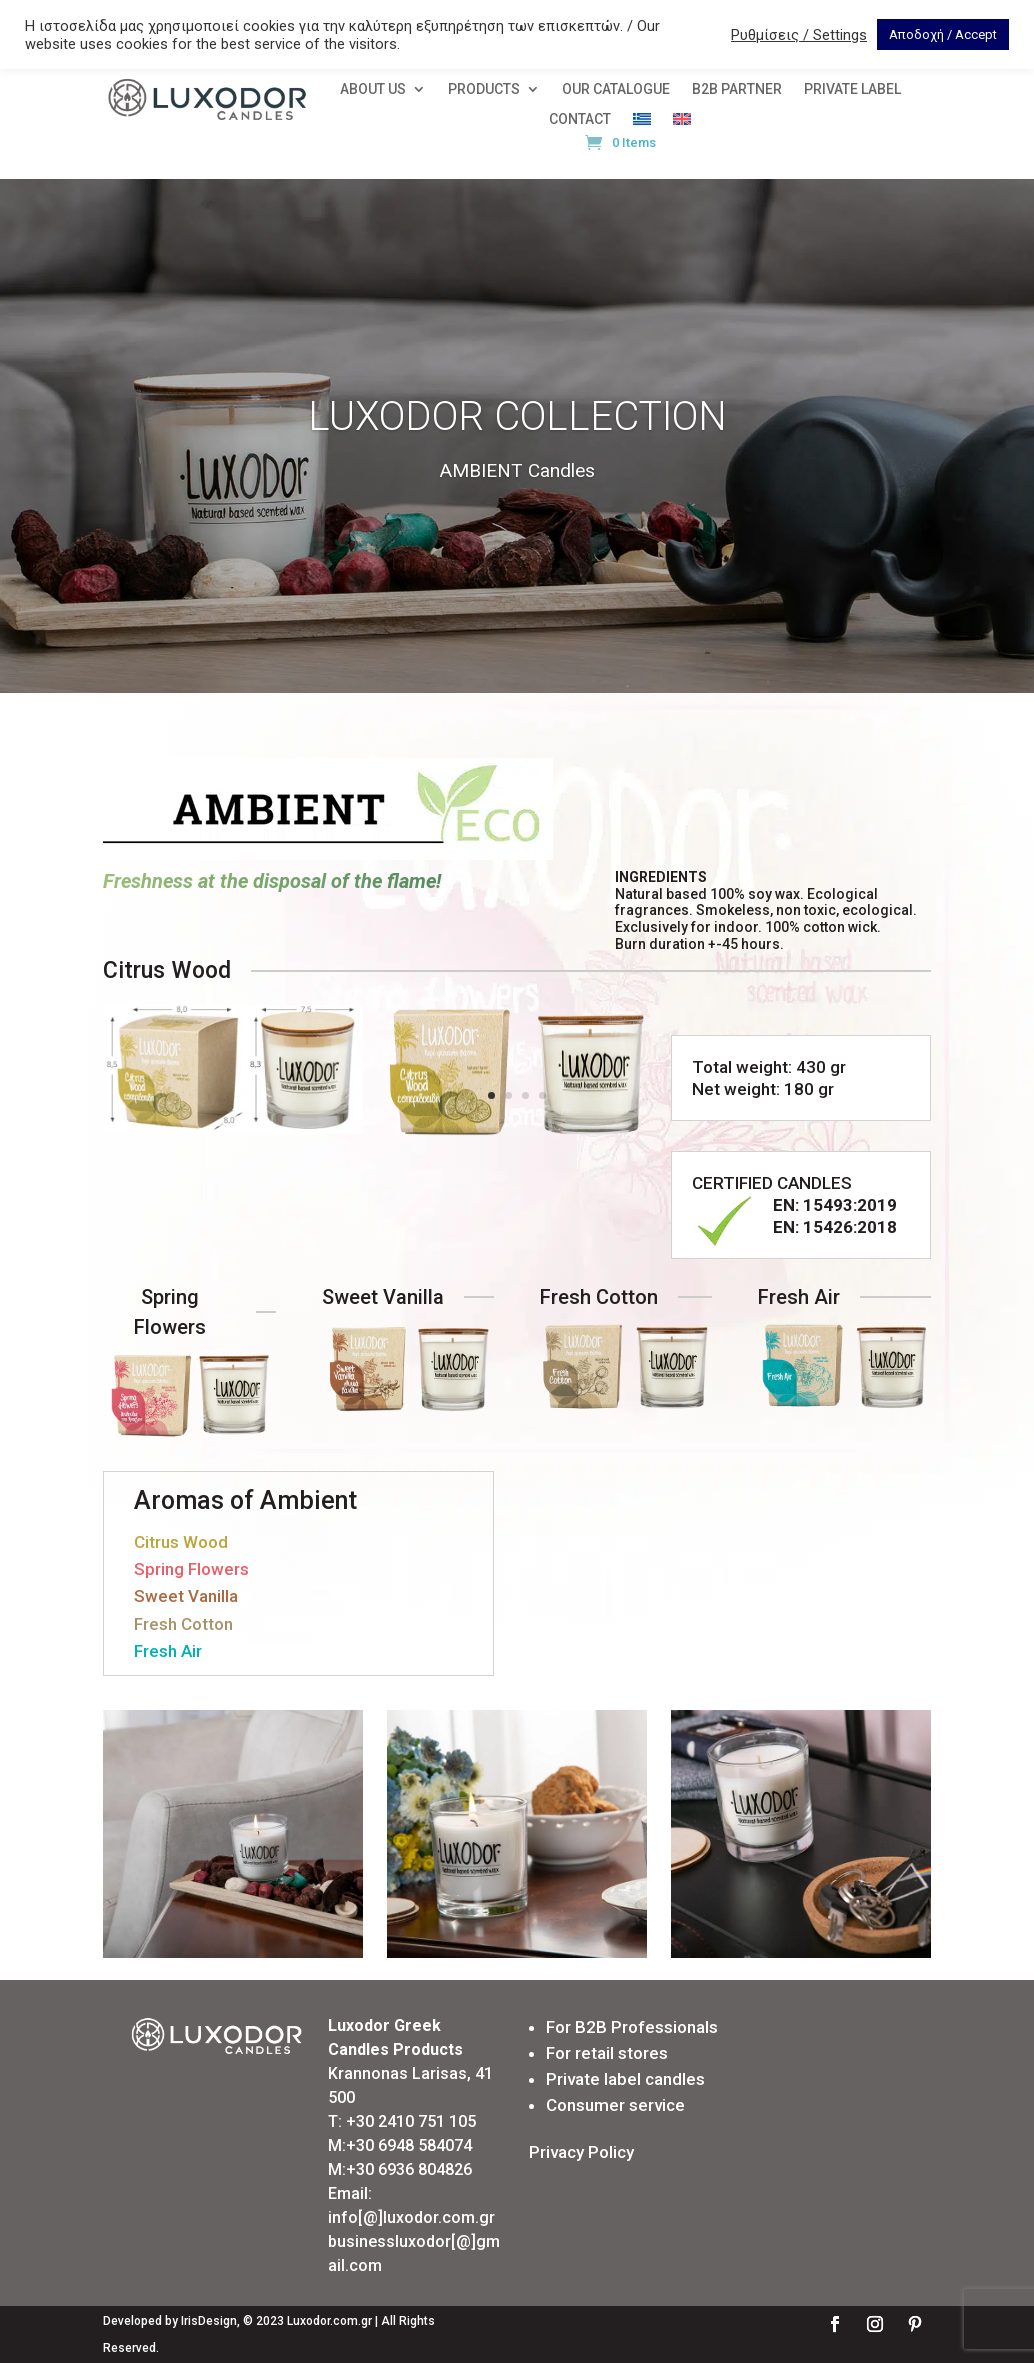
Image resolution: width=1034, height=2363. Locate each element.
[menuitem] (642, 123)
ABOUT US (373, 89)
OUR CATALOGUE (616, 89)
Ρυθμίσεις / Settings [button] (799, 35)
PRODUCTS (484, 89)
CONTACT (580, 119)
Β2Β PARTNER (737, 89)
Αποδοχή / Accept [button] (943, 34)
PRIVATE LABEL (852, 89)
